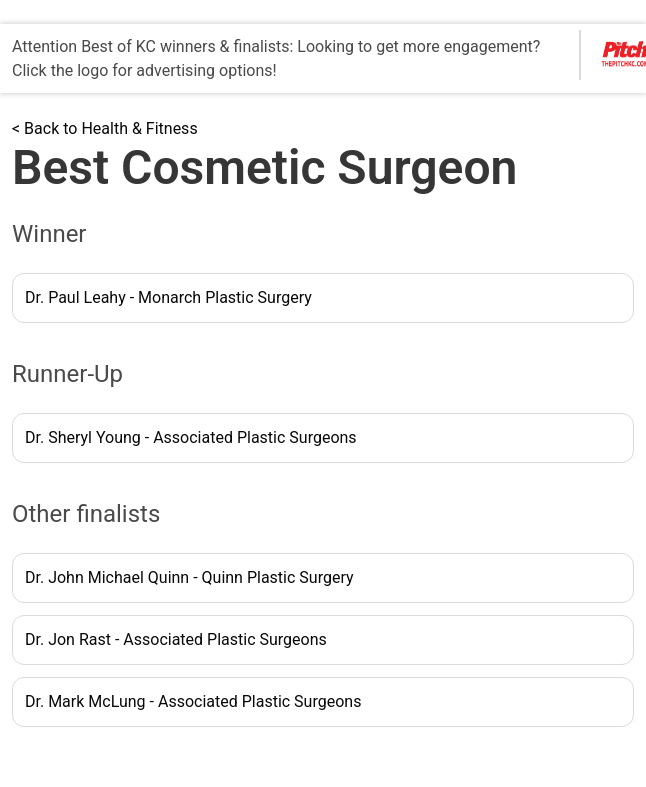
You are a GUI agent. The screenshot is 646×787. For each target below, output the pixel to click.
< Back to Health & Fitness (105, 128)
